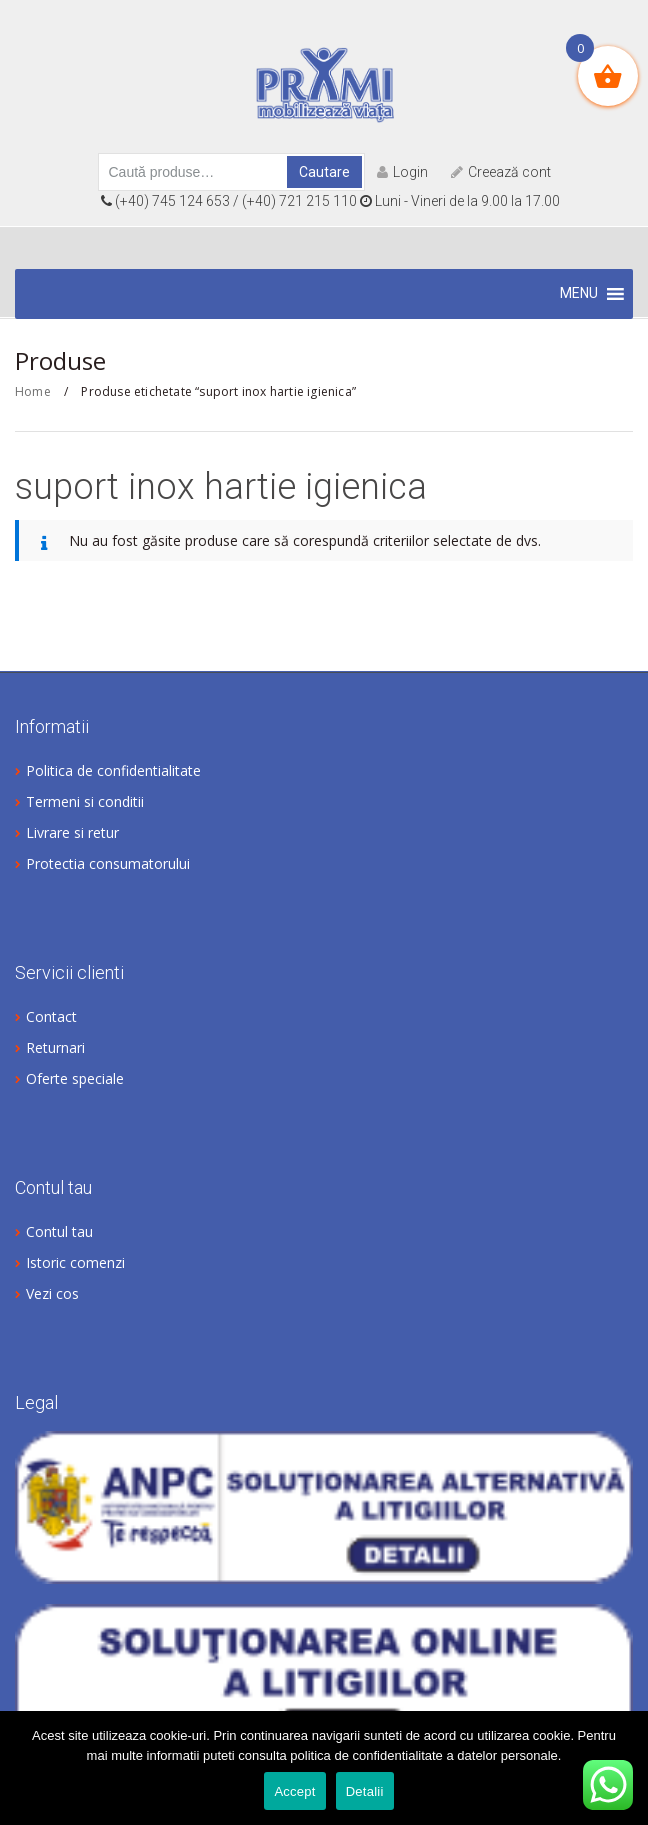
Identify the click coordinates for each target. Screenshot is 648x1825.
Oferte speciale (75, 1078)
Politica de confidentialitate (113, 770)
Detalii (365, 1791)
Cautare (324, 172)
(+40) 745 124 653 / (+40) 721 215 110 (230, 201)
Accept (294, 1791)
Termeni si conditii (85, 801)
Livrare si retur (72, 832)
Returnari (55, 1047)
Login (402, 172)
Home (33, 391)
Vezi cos (52, 1293)
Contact (51, 1016)
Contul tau (59, 1231)
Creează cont (501, 172)
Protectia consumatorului (108, 863)
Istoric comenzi (75, 1262)
